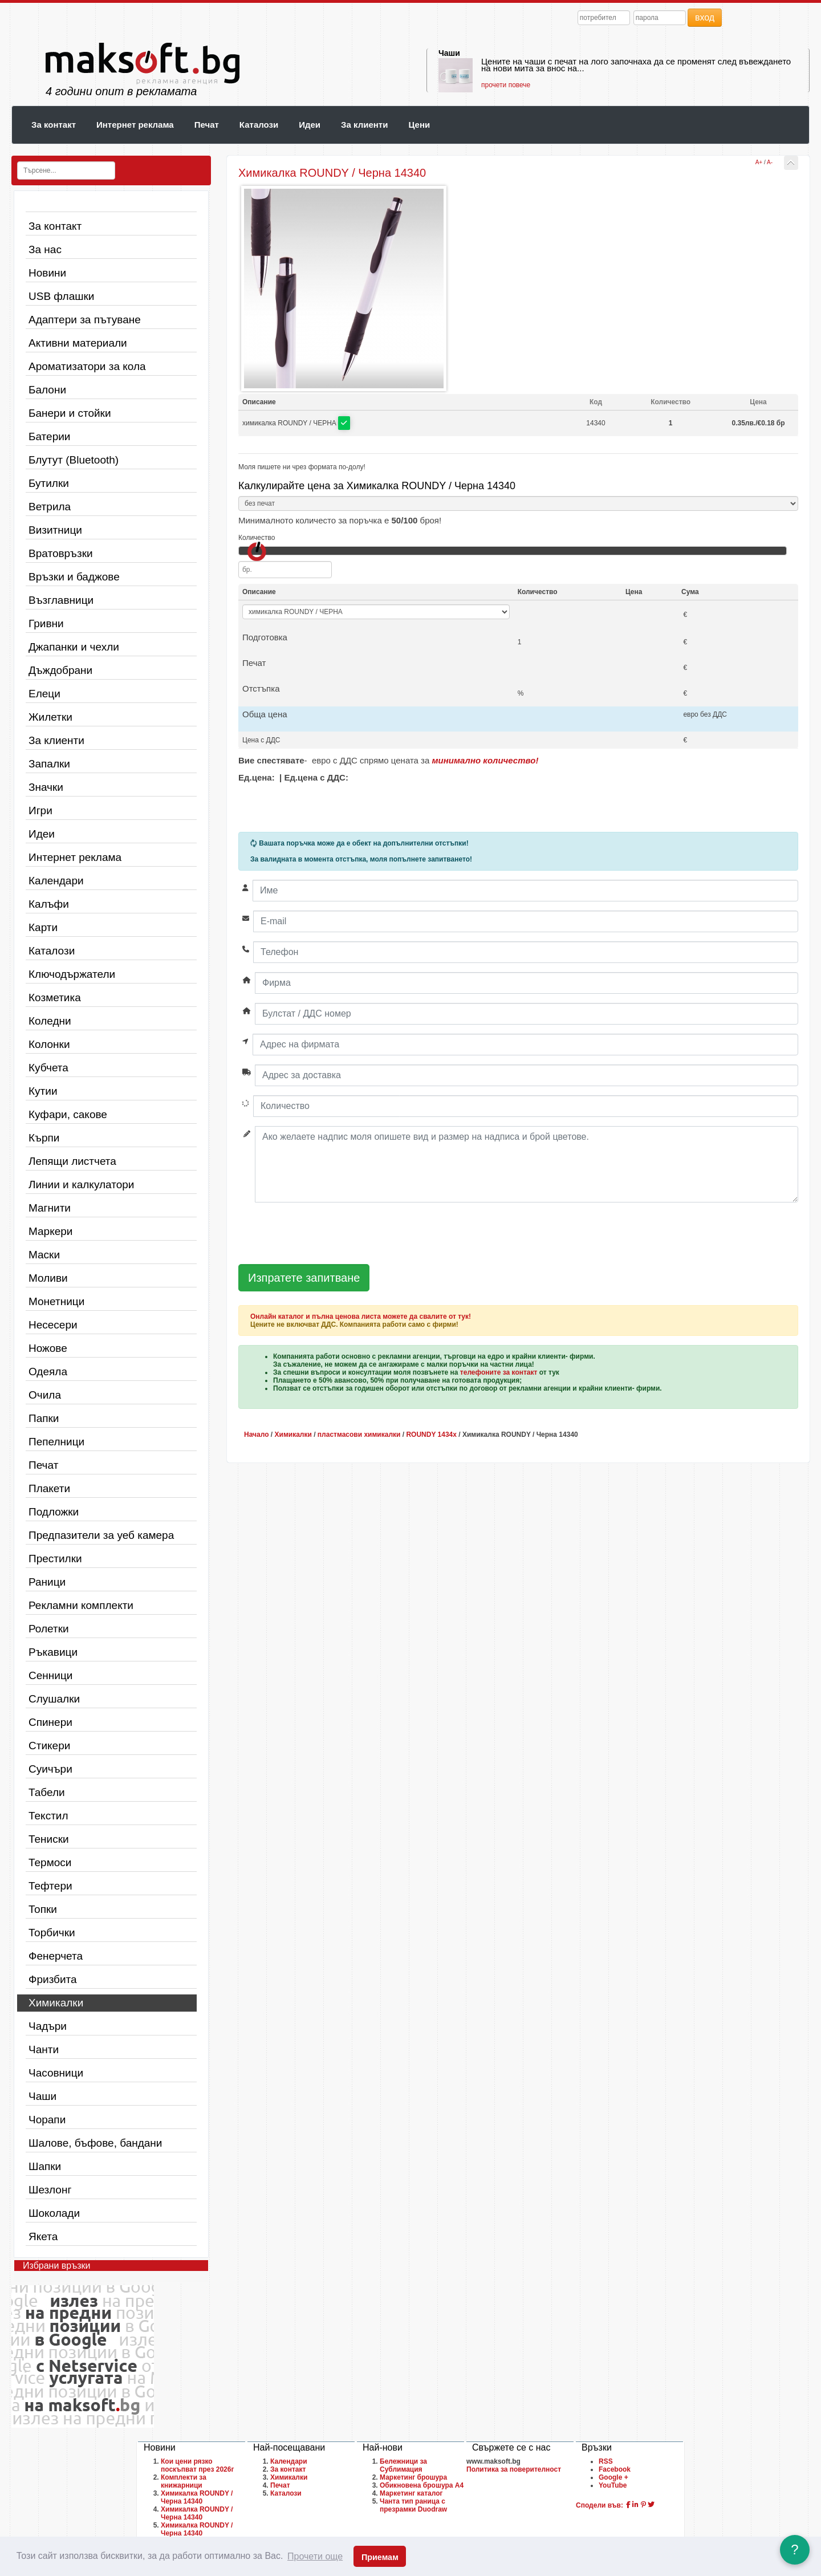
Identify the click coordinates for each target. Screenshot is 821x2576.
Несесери (53, 1325)
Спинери (50, 1722)
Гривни (46, 623)
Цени (419, 124)
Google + (613, 2477)
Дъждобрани (60, 670)
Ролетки (49, 1629)
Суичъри (50, 1769)
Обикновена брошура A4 (422, 2485)
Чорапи (47, 2120)
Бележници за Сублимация (403, 2465)
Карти (43, 927)
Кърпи (44, 1138)
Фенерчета (56, 1956)
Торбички (52, 1933)
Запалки (49, 764)
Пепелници (56, 1442)
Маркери (50, 1231)
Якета (43, 2236)
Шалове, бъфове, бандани (95, 2143)
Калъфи (49, 904)
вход (704, 17)
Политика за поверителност (513, 2469)
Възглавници (61, 600)
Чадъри (48, 2026)
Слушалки (54, 1699)
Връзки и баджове (74, 577)
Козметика (55, 997)
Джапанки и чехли (74, 647)
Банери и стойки (70, 413)
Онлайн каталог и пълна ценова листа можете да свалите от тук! (360, 1316)
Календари (56, 881)
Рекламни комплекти (81, 1605)
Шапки (45, 2166)
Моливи (48, 1278)
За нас (45, 249)
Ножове (48, 1348)
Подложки (54, 1512)
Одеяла (48, 1372)
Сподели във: (599, 2505)
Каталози (258, 124)
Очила (45, 1395)
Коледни (50, 1021)
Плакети (49, 1488)
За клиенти (364, 124)
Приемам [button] (380, 2557)
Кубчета (48, 1068)
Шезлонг (50, 2190)
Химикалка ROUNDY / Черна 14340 (197, 2497)
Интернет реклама (135, 124)
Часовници (56, 2073)
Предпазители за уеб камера (101, 1535)
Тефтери (50, 1886)
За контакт (53, 124)
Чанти (44, 2049)
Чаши (449, 53)
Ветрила (50, 507)
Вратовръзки (61, 553)
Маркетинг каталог (411, 2493)
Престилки (55, 1559)
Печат (206, 124)
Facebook (615, 2469)
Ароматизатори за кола (87, 366)
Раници (47, 1582)
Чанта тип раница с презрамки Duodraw (413, 2505)
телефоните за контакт (499, 1372)
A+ (759, 162)
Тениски (49, 1839)
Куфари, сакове (68, 1114)
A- (770, 162)
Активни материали (78, 343)
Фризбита (53, 1979)
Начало (256, 1435)
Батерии (49, 436)
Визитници (55, 530)
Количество (256, 538)
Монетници (56, 1301)
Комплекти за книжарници (183, 2481)
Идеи (309, 124)
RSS (606, 2461)
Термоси (50, 1862)
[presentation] (325, 1234)
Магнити (50, 1208)
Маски (44, 1255)
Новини (47, 273)
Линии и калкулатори (81, 1185)
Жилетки (50, 717)
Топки (43, 1909)
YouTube (613, 2485)
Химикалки (56, 2003)
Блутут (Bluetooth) (74, 460)
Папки (44, 1418)
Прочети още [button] (315, 2556)
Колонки (49, 1044)
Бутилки (49, 483)
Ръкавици (53, 1652)
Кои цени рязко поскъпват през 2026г (197, 2465)
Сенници (50, 1675)
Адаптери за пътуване (85, 320)
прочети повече (505, 85)
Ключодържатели (72, 974)
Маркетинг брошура (413, 2477)
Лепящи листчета (72, 1161)
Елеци (44, 694)
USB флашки (61, 296)
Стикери (49, 1746)
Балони (47, 390)
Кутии (43, 1091)
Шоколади (54, 2213)
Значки (46, 787)
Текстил (48, 1816)
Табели (47, 1792)
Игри (40, 810)
